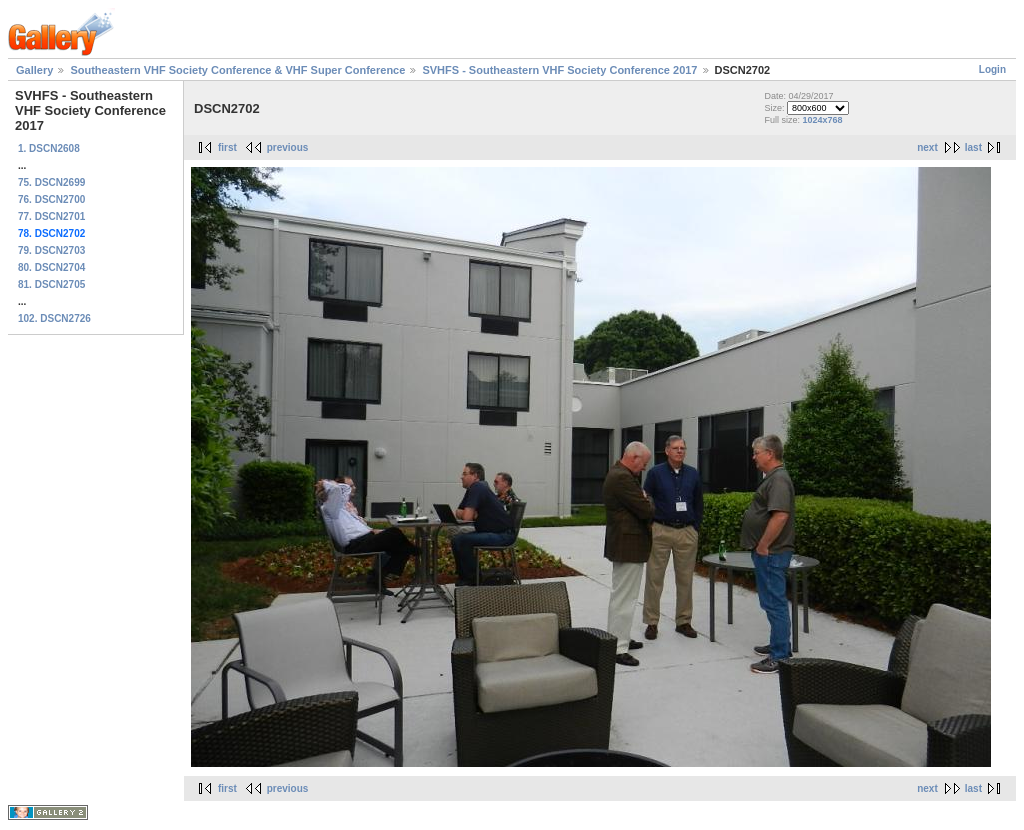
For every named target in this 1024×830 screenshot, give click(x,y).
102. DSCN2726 (54, 318)
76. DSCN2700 (51, 199)
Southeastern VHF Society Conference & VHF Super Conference (237, 70)
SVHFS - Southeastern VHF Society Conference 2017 (559, 70)
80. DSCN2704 (51, 267)
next (927, 147)
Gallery (34, 70)
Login (992, 69)
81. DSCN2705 (51, 284)
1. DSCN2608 (49, 148)
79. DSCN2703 (51, 250)
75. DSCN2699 (51, 182)
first (227, 147)
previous (288, 147)
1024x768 (822, 120)
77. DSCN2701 (51, 216)
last (973, 147)
